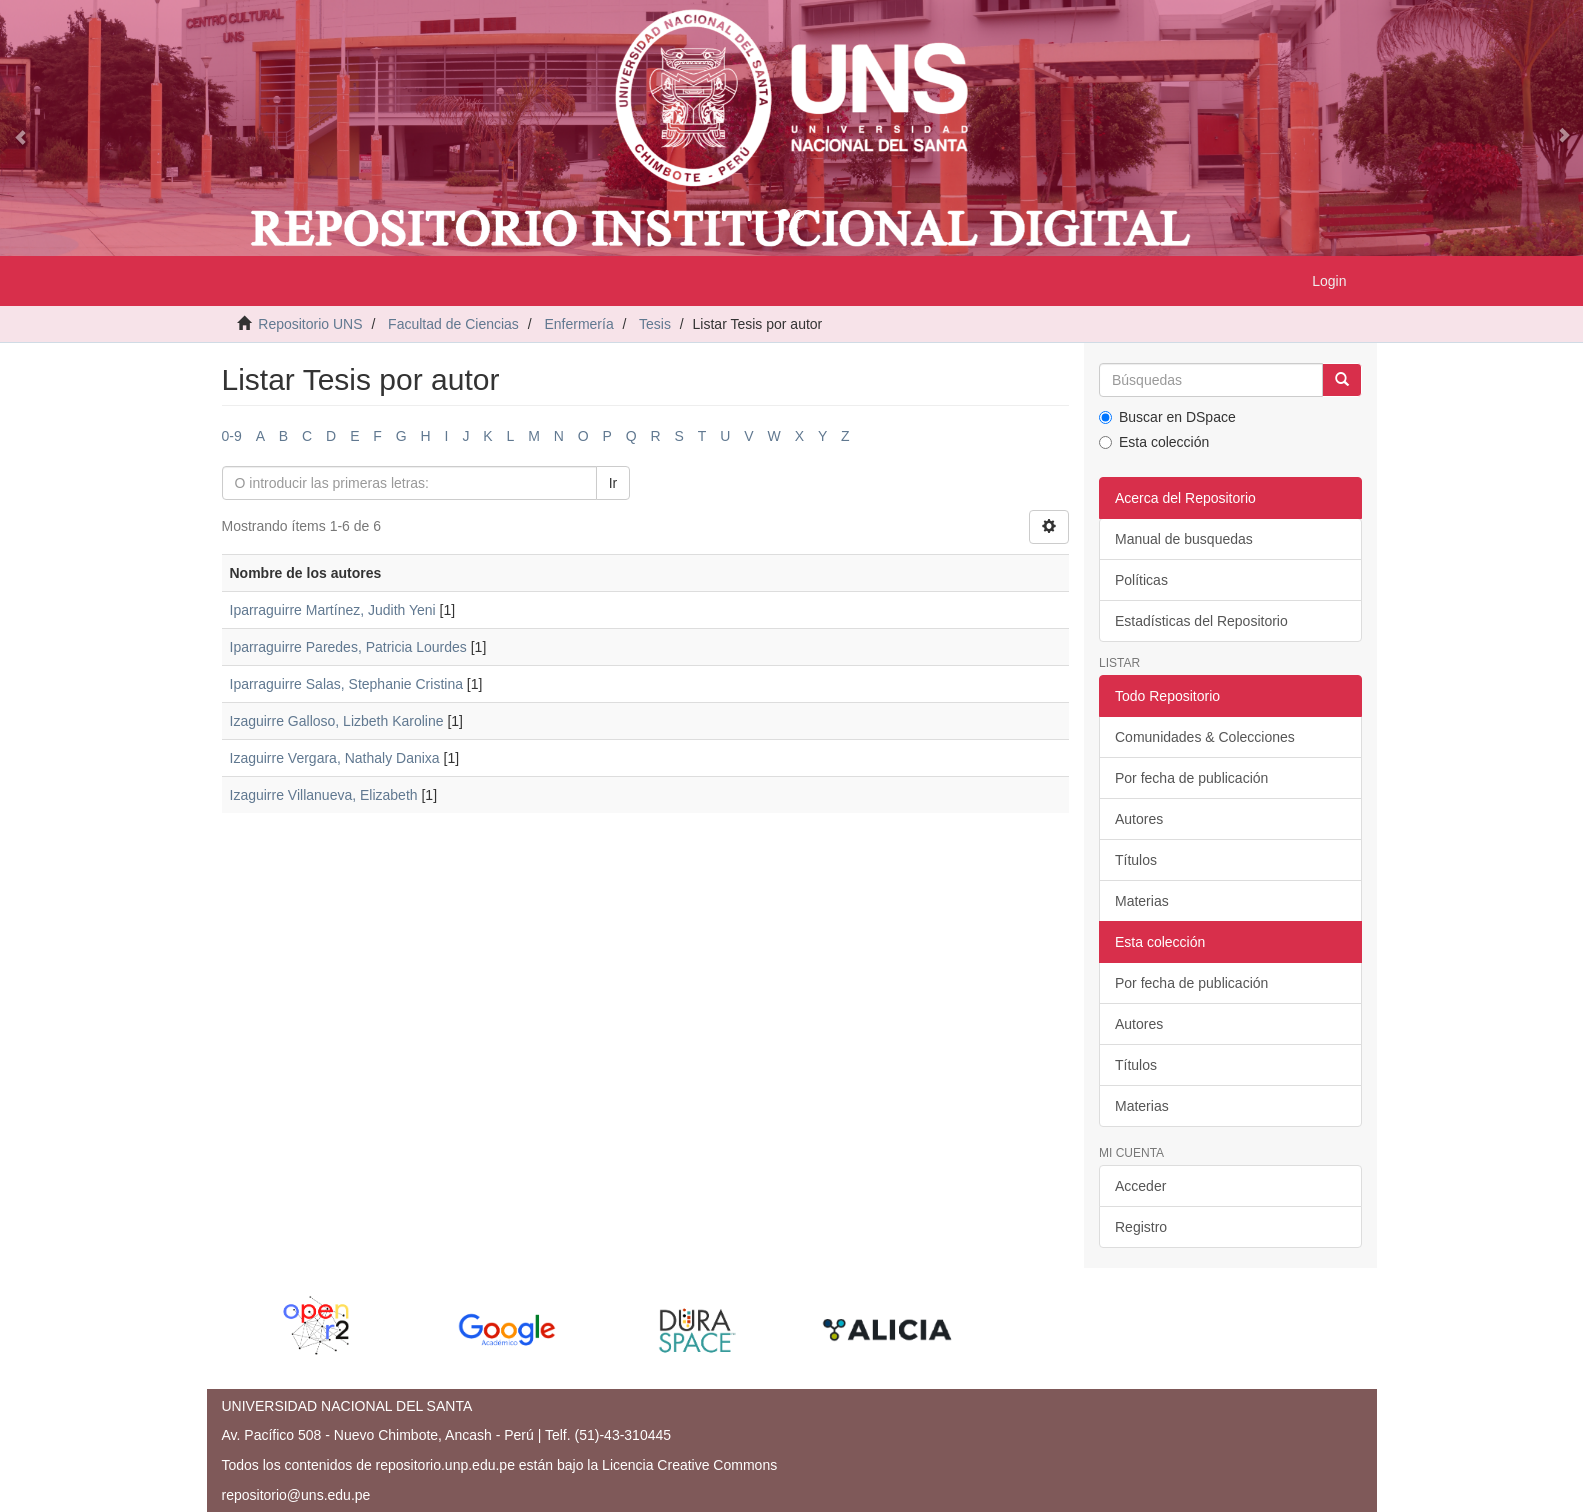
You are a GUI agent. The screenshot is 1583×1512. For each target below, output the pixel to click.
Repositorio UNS (310, 324)
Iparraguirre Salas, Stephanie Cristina (346, 684)
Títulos (1136, 860)
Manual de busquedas (1184, 539)
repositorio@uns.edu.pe (296, 1495)
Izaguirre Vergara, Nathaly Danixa (335, 758)
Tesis (655, 324)
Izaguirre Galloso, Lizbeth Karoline (337, 721)
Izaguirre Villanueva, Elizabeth (324, 795)
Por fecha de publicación (1191, 778)
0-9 (232, 436)
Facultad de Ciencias (453, 324)
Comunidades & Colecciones (1205, 737)
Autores (1139, 819)
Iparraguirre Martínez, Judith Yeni (333, 610)
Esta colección (1154, 442)
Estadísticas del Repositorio (1201, 621)
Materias (1142, 901)
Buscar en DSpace (1167, 417)
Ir (613, 483)
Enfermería (578, 324)
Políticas (1141, 580)
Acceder (1140, 1186)
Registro (1141, 1227)
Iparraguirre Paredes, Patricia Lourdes (348, 647)
